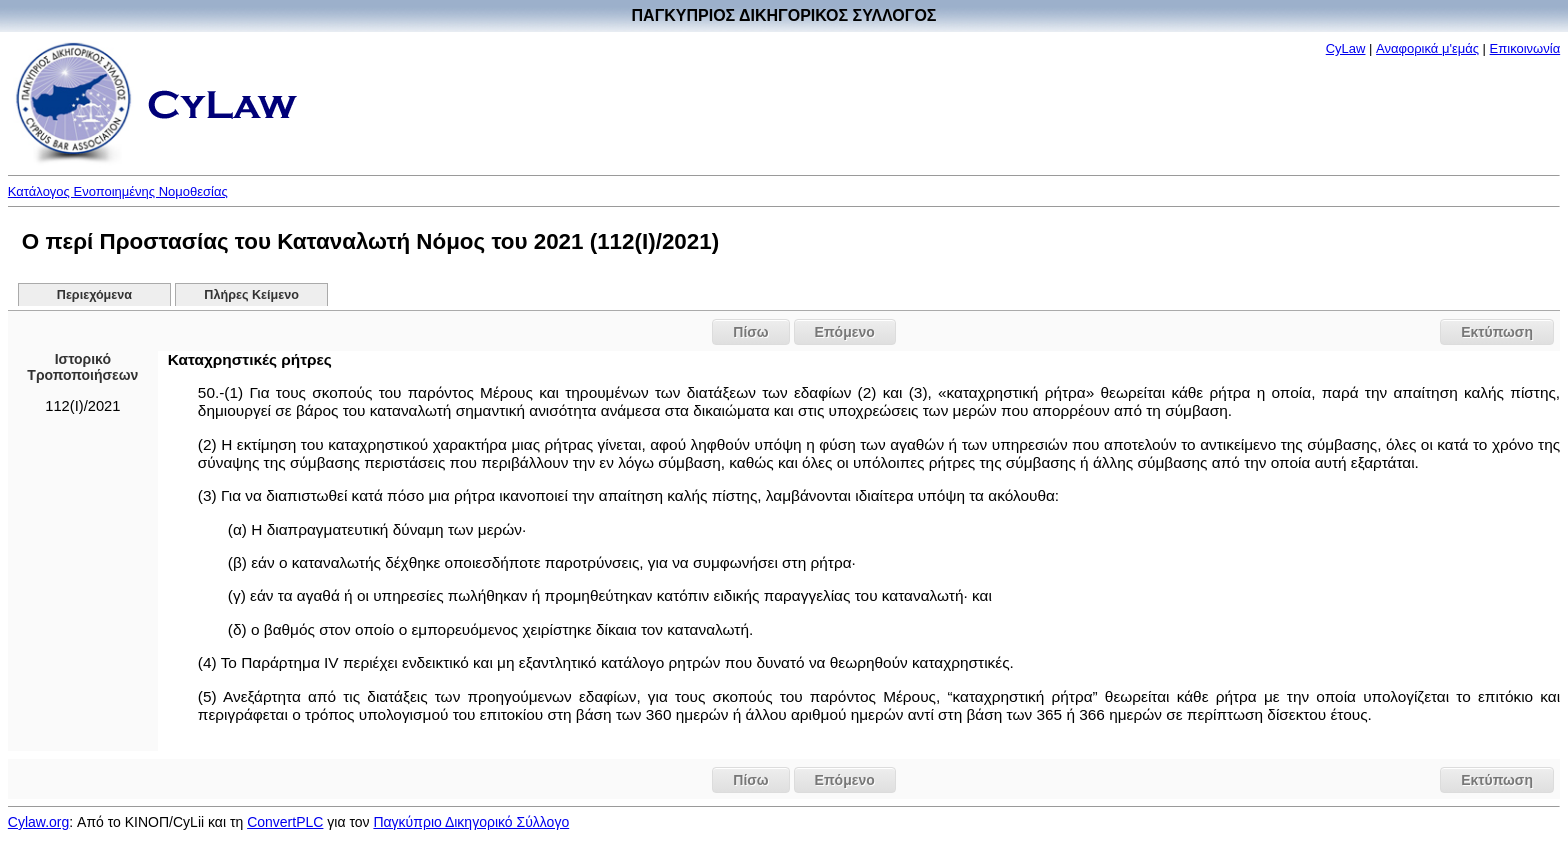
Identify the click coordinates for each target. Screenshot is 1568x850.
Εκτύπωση (1497, 332)
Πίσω (750, 332)
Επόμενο (845, 332)
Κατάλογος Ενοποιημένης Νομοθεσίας (118, 191)
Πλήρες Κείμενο (251, 295)
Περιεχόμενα (94, 295)
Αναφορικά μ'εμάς (1427, 48)
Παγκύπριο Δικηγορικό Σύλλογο (471, 822)
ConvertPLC (285, 822)
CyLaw (1346, 48)
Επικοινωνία (1525, 48)
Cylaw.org (38, 822)
